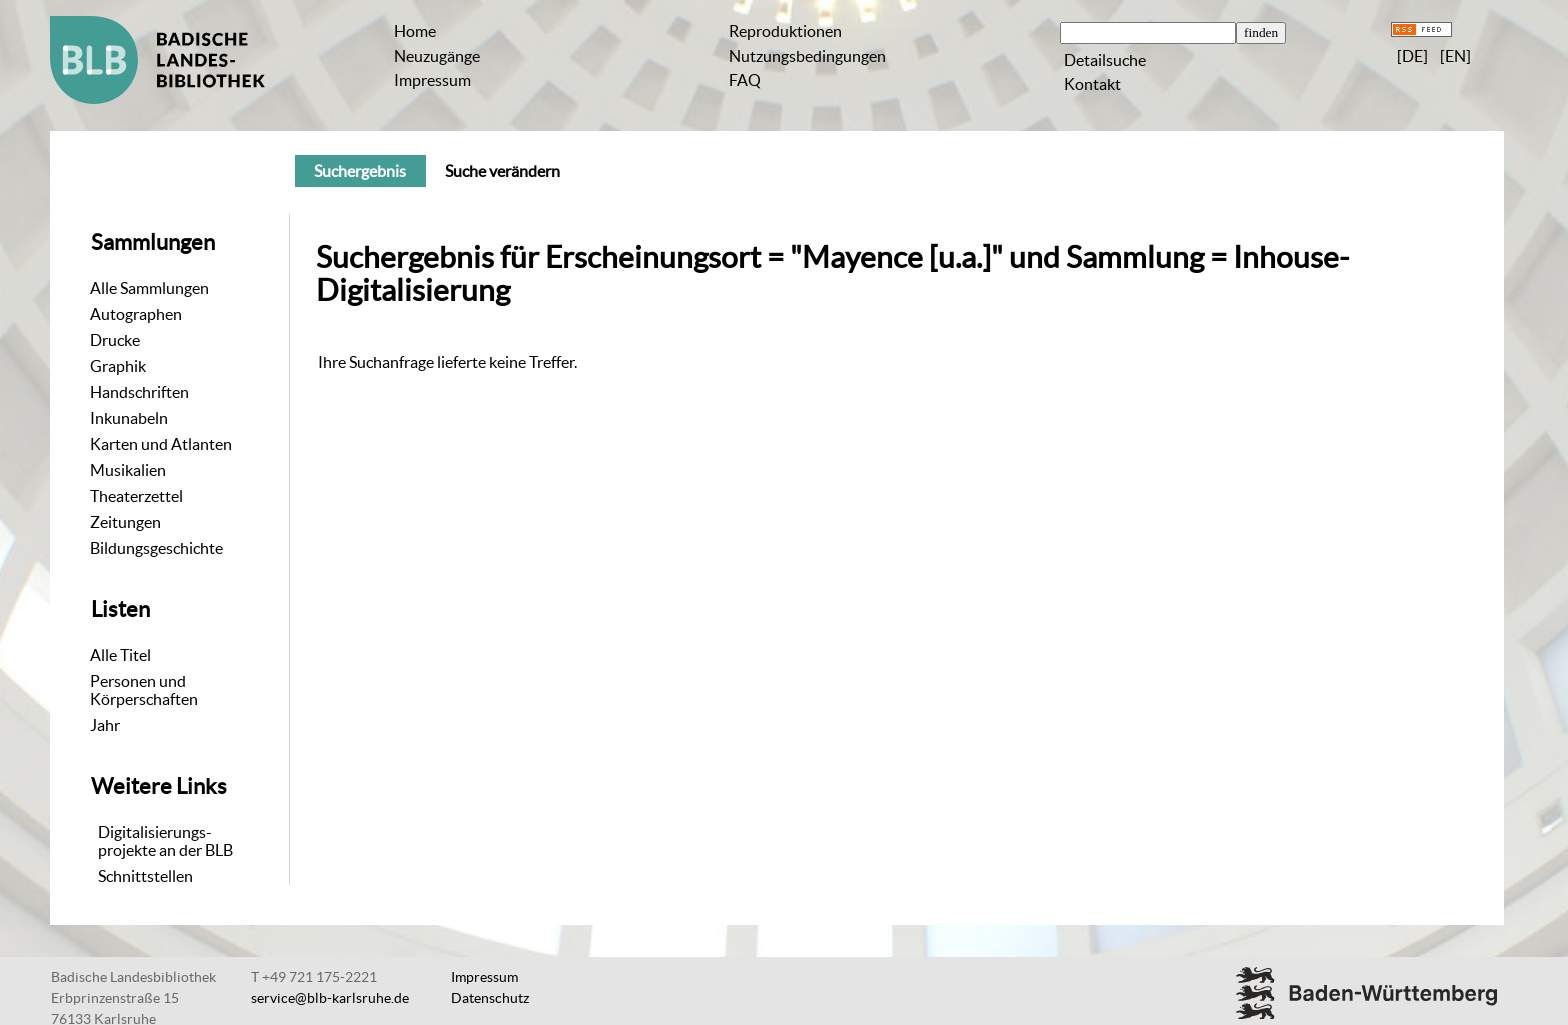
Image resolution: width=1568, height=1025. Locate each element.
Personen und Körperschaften (144, 690)
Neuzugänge (437, 56)
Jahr (105, 725)
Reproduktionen (785, 31)
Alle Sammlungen (149, 288)
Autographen (136, 314)
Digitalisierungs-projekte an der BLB (165, 841)
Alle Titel (120, 655)
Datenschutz (490, 998)
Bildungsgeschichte (156, 548)
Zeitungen (125, 522)
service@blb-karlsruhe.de (330, 998)
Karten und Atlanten (161, 444)
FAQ (745, 80)
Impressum (432, 80)
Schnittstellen (145, 876)
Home (415, 31)
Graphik (118, 366)
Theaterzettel (136, 496)
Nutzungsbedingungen (807, 56)
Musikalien (128, 470)
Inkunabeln (129, 418)
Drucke (115, 340)
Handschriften (139, 392)
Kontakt (1092, 84)
